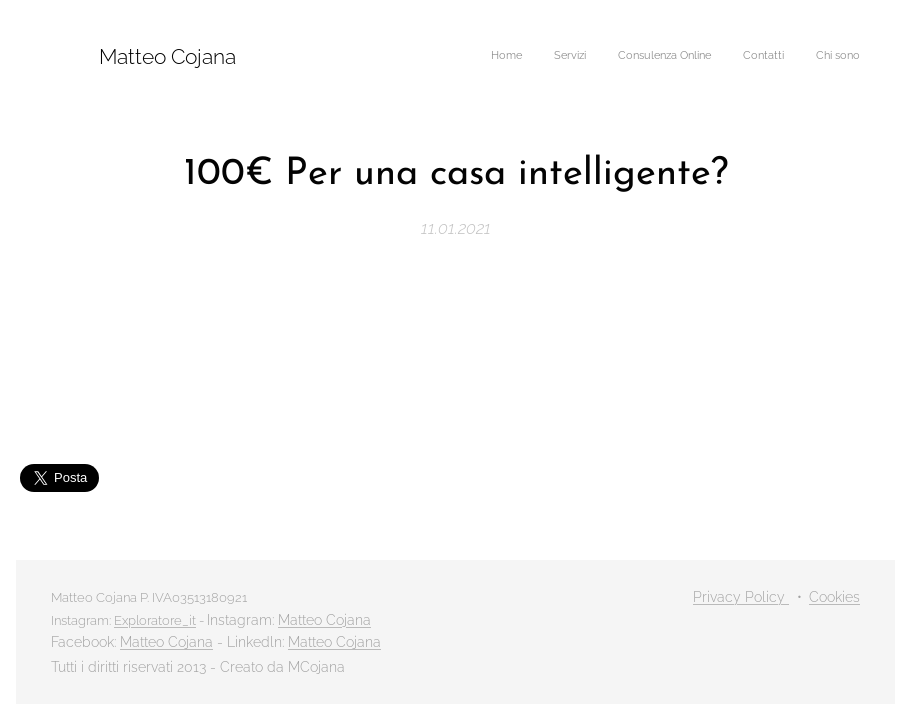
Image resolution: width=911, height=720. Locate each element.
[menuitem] (737, 57)
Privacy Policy (741, 597)
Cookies (834, 597)
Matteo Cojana (324, 620)
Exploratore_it (155, 620)
